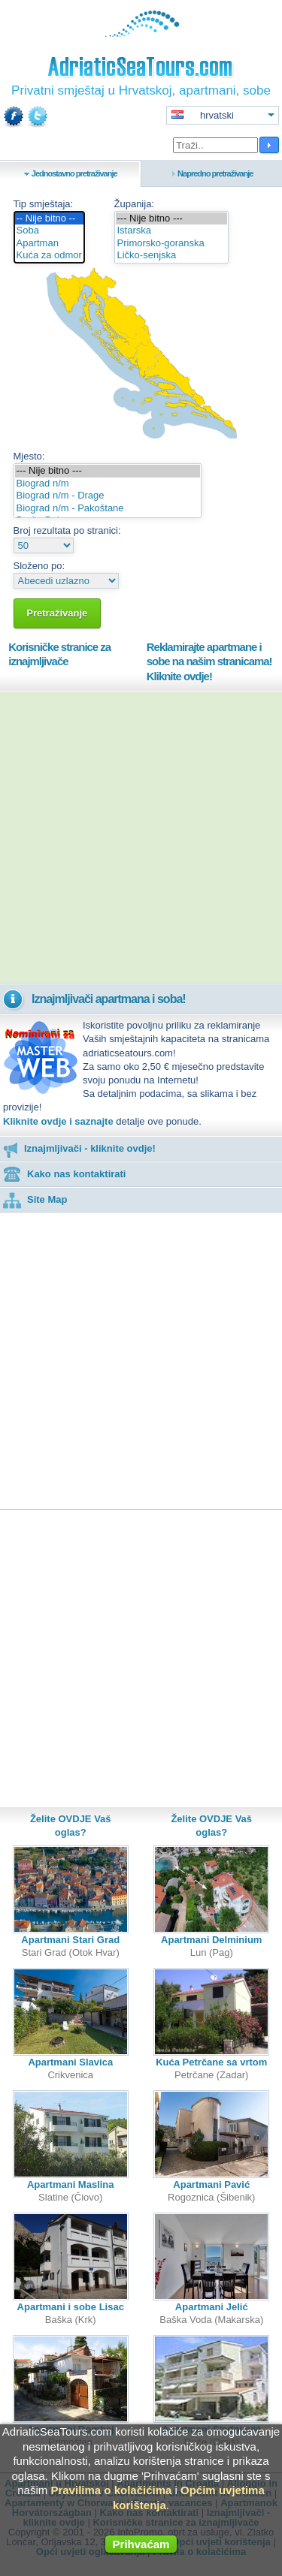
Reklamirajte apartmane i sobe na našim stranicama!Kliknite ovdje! (209, 661)
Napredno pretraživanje (215, 173)
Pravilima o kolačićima (110, 2490)
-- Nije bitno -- (49, 218)
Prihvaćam (141, 2544)
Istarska (172, 230)
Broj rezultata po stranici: (67, 530)
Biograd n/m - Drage (107, 496)
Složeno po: (39, 565)
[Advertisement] (141, 837)
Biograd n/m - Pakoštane (107, 508)
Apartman (49, 243)
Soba (49, 230)
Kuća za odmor (49, 255)
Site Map (35, 1199)
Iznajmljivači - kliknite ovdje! (79, 1148)
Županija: (134, 203)
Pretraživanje (57, 613)
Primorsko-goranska (172, 243)
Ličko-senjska (172, 255)
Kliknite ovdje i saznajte (58, 1121)
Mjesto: (29, 456)
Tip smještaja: (44, 203)
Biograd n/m (107, 484)
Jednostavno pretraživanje (74, 173)
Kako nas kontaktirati (64, 1174)
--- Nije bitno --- (172, 218)
